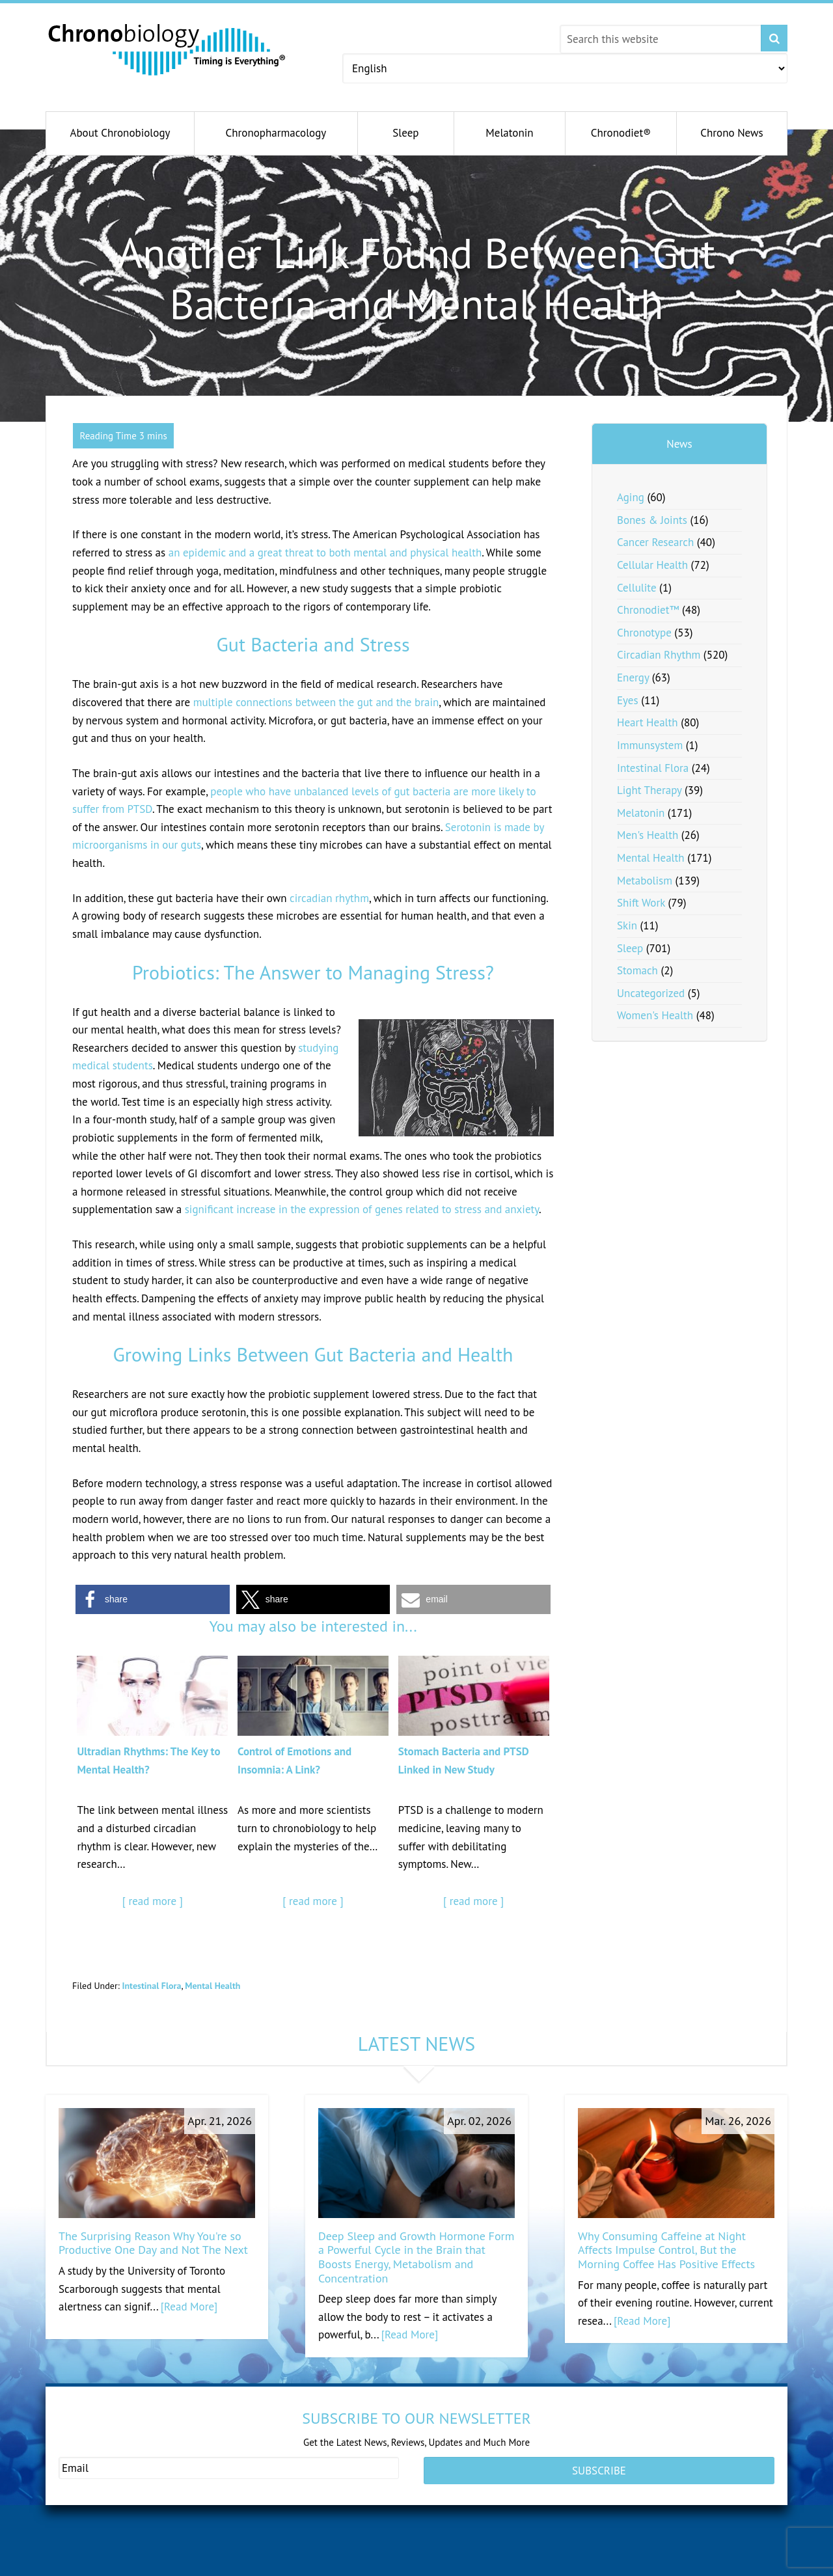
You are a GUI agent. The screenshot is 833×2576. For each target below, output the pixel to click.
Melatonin (640, 813)
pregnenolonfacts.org (638, 2566)
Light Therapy (649, 790)
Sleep (630, 948)
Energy (633, 677)
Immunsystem (650, 745)
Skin (627, 925)
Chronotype (644, 632)
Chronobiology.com (168, 49)
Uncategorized (651, 993)
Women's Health (655, 1015)
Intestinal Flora (151, 1986)
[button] (152, 1599)
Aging (630, 497)
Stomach (637, 970)
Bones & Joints (652, 520)
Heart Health (647, 722)
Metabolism (644, 880)
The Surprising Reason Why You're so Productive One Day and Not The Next (153, 2243)
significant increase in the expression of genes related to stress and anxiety (362, 1209)
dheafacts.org (442, 2566)
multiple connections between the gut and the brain (316, 702)
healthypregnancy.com (106, 2566)
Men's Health (647, 835)
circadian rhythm (329, 898)
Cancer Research (655, 542)
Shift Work (641, 903)
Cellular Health (652, 565)
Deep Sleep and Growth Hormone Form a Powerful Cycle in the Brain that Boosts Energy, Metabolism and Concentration (416, 2257)
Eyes (627, 700)
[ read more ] (152, 1901)
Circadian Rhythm (658, 655)
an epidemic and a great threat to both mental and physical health (325, 552)
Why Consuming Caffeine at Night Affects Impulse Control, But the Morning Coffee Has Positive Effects (666, 2249)
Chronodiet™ (648, 610)
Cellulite (637, 588)
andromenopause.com (283, 2566)
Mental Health (212, 1986)
